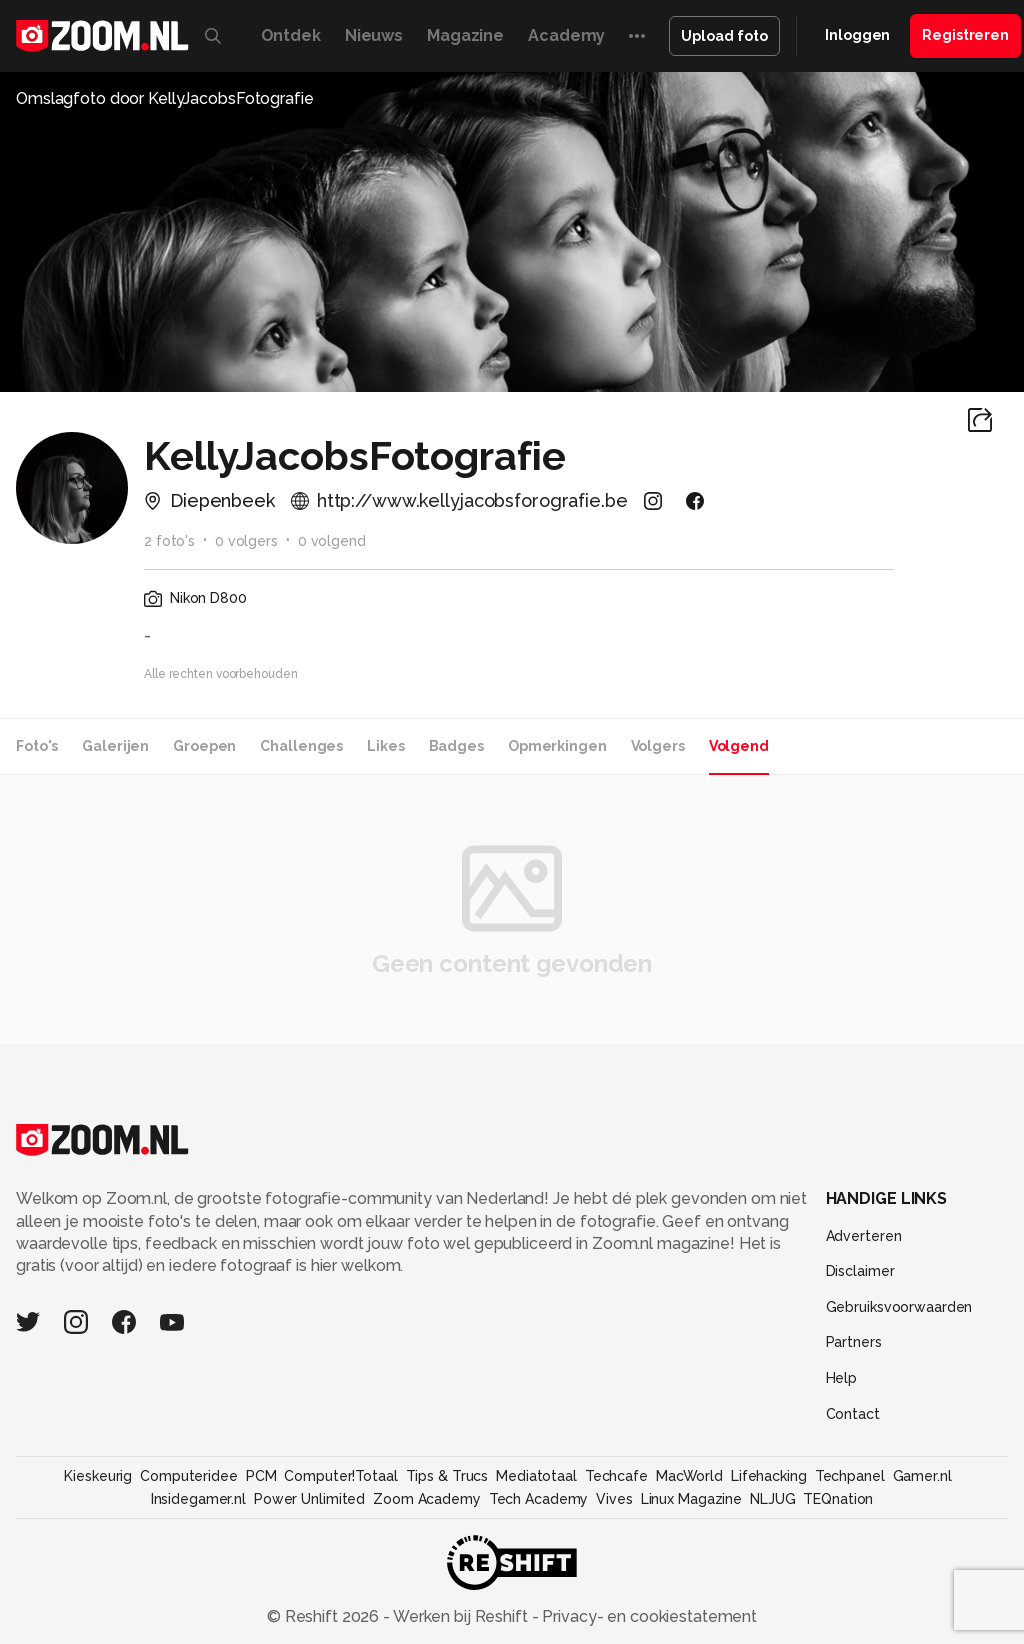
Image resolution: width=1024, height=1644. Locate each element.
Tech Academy (539, 1499)
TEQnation (838, 1499)
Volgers (658, 746)
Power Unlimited (309, 1499)
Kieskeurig (98, 1476)
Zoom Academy (427, 1499)
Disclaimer (860, 1271)
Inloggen (857, 35)
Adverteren (864, 1236)
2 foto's (169, 541)
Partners (854, 1342)
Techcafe (616, 1476)
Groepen (204, 746)
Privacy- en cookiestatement (647, 1616)
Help (842, 1378)
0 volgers (246, 541)
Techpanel (850, 1476)
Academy (566, 35)
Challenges (301, 746)
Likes (385, 746)
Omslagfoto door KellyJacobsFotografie (165, 98)
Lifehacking (769, 1476)
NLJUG (772, 1499)
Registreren (965, 35)
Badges (456, 746)
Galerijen (115, 746)
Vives (614, 1499)
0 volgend (332, 541)
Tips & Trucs (447, 1476)
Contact (853, 1414)
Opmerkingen (557, 746)
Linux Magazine (691, 1499)
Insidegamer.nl (198, 1499)
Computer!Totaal (340, 1476)
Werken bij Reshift (461, 1616)
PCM (261, 1476)
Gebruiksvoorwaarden (899, 1307)
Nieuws (374, 35)
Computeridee (189, 1476)
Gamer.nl (922, 1476)
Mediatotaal (536, 1476)
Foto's (37, 746)
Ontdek (291, 35)
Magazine (465, 35)
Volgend (739, 746)
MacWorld (689, 1476)
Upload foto (724, 36)
